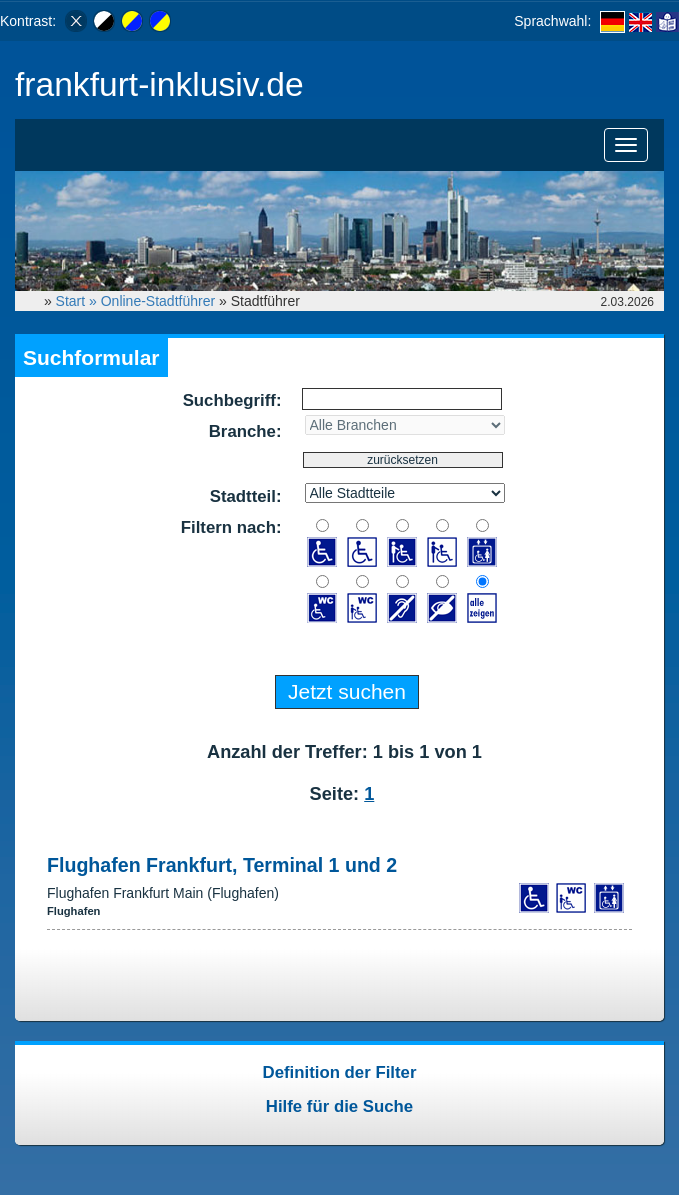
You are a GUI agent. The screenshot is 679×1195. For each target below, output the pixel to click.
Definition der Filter (340, 1072)
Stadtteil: (246, 496)
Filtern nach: (231, 527)
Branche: (245, 431)
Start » (78, 301)
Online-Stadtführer (158, 301)
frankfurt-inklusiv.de (159, 84)
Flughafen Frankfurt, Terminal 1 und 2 (222, 865)
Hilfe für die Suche (339, 1106)
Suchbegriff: (232, 400)
